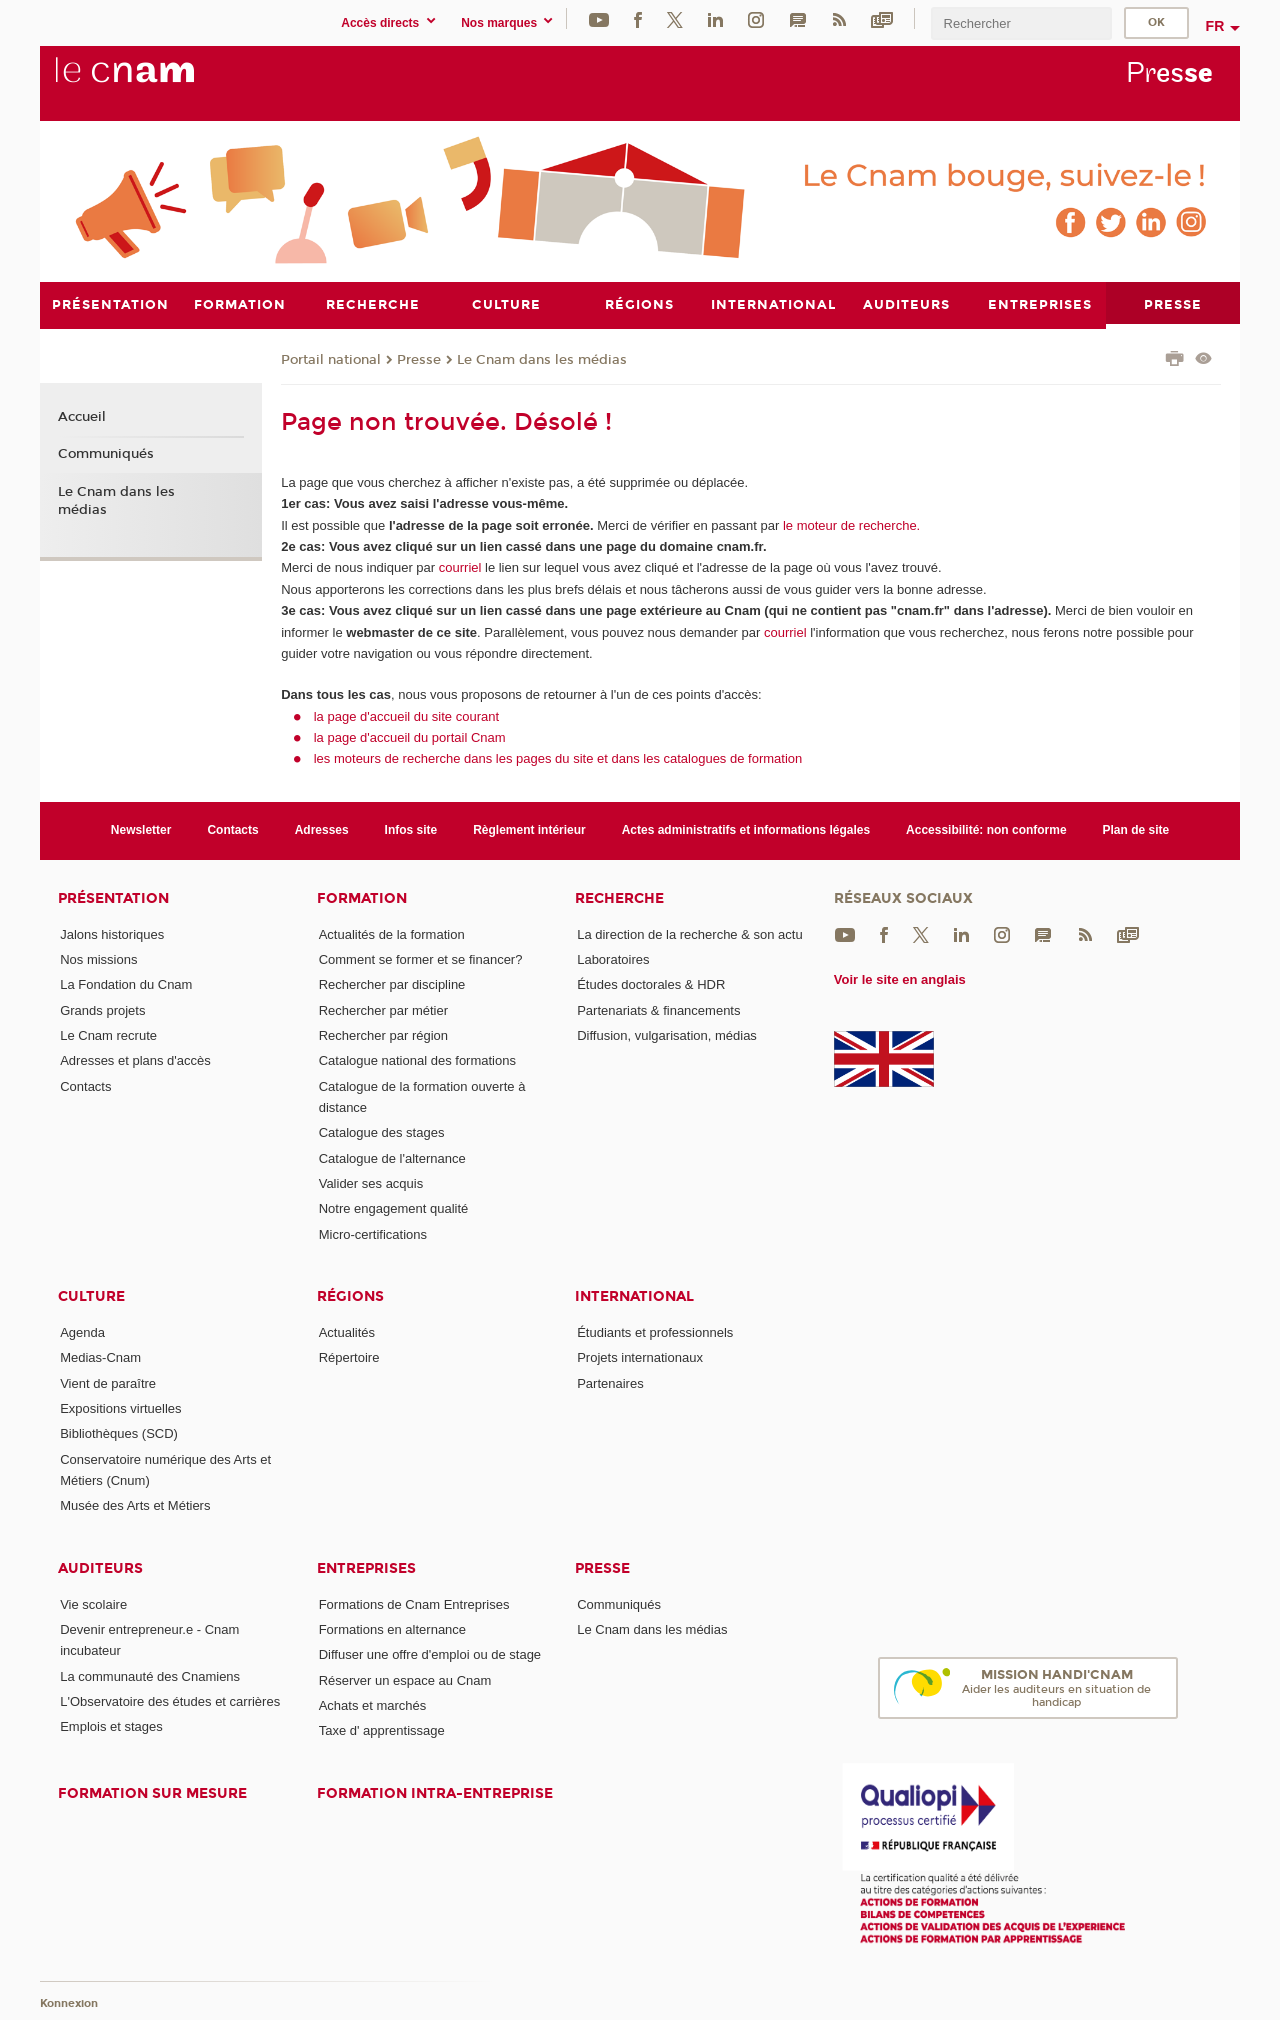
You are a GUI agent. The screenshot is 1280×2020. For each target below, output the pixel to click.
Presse (419, 359)
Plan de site (1136, 830)
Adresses (322, 830)
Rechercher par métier (383, 1009)
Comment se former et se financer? (421, 959)
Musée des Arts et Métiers (135, 1505)
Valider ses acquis (371, 1182)
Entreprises (366, 1567)
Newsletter (141, 830)
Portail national (331, 359)
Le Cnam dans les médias (542, 359)
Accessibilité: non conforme (986, 830)
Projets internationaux (640, 1357)
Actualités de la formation (392, 933)
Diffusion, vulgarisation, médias (667, 1034)
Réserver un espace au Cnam (405, 1679)
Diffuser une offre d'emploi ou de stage (430, 1654)
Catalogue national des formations (417, 1060)
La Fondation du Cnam (126, 984)
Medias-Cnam (100, 1357)
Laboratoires (613, 959)
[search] (1021, 23)
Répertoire (349, 1357)
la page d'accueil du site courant (406, 715)
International (634, 1295)
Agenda (82, 1331)
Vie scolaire (93, 1603)
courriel (460, 567)
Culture (91, 1295)
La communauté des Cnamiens (150, 1675)
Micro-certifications (373, 1233)
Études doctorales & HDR (651, 984)
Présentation (113, 897)
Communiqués (106, 454)
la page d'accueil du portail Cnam (410, 736)
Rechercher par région (383, 1034)
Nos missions (98, 959)
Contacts (232, 830)
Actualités (347, 1331)
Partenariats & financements (658, 1009)
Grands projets (102, 1009)
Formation (362, 897)
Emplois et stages (111, 1726)
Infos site (411, 830)
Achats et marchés (373, 1704)
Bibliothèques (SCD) (119, 1433)
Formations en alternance (392, 1628)
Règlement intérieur (529, 830)
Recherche (619, 897)
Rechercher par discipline (392, 984)
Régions (350, 1295)
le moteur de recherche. (849, 524)
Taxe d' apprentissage (382, 1730)
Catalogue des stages (382, 1132)
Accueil (82, 416)
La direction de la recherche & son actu (689, 933)
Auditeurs (100, 1567)
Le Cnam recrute (108, 1034)
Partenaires (610, 1382)
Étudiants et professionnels (655, 1331)
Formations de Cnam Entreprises (414, 1603)
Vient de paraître (108, 1382)
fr (1215, 26)
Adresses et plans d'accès (135, 1060)
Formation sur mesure (152, 1792)
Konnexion (69, 2002)
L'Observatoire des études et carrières (170, 1700)
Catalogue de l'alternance (392, 1157)
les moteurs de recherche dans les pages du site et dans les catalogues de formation (558, 758)
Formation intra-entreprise (435, 1792)
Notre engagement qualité (394, 1208)
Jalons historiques (112, 933)
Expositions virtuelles (120, 1407)
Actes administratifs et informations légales (746, 830)
